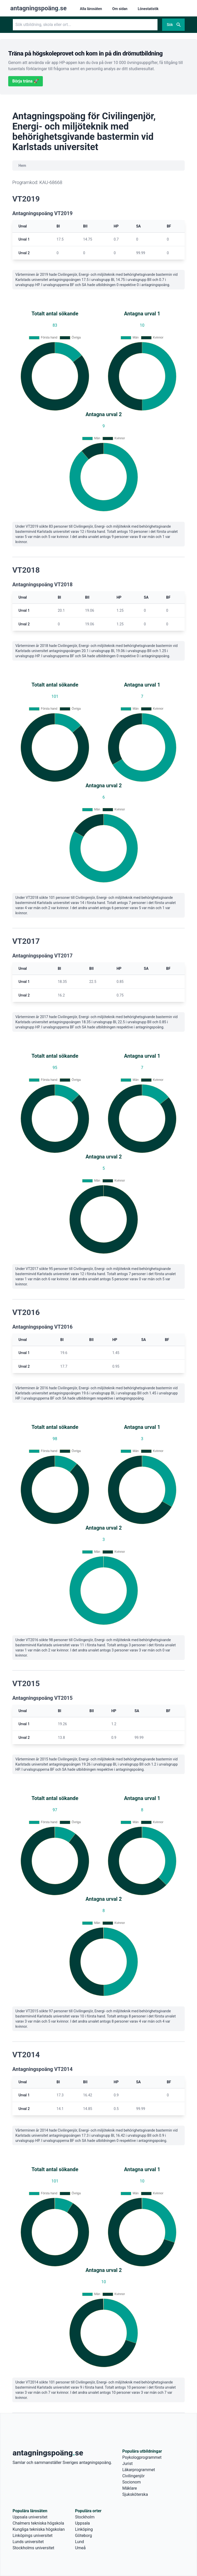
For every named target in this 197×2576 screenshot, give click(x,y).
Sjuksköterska (135, 2494)
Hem (22, 165)
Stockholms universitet (33, 2547)
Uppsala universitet (30, 2517)
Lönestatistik (148, 9)
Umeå (80, 2547)
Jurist (127, 2463)
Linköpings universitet (33, 2535)
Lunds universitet (28, 2541)
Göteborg (83, 2535)
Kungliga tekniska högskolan (39, 2529)
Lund (79, 2541)
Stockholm (84, 2517)
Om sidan (119, 9)
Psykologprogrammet (142, 2457)
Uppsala (82, 2523)
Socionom (131, 2482)
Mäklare (129, 2488)
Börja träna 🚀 (25, 81)
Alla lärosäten (91, 9)
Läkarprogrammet (138, 2469)
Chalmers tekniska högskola (38, 2523)
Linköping (84, 2529)
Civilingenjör (133, 2475)
